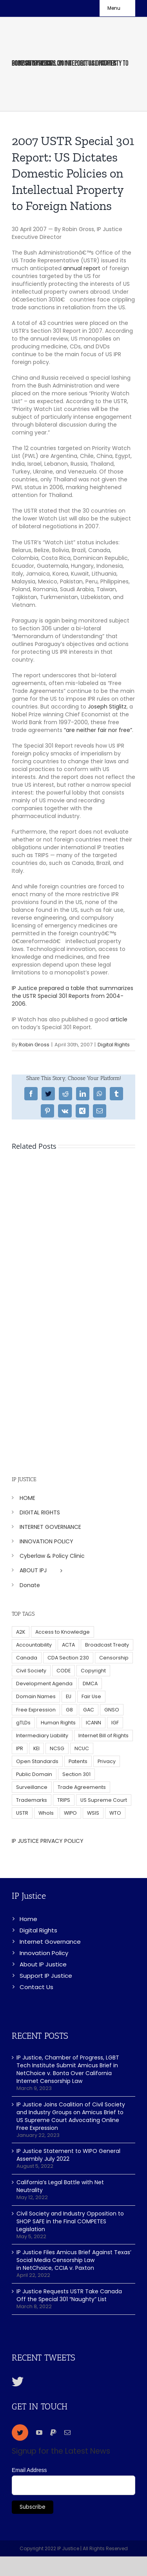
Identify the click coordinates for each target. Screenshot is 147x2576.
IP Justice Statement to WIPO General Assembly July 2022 (68, 2155)
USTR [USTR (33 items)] (22, 1813)
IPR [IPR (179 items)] (19, 1748)
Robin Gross (34, 1044)
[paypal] (53, 2432)
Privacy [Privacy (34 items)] (107, 1761)
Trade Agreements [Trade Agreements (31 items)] (82, 1787)
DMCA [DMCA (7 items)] (90, 1683)
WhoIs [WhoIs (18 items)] (46, 1813)
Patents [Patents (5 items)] (78, 1761)
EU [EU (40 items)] (68, 1696)
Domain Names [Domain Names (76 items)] (36, 1696)
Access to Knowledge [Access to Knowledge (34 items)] (62, 1632)
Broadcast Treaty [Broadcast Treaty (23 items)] (107, 1644)
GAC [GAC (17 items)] (88, 1709)
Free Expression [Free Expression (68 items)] (36, 1709)
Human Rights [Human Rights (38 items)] (58, 1722)
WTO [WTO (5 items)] (115, 1813)
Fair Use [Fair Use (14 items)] (91, 1696)
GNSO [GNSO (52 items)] (111, 1709)
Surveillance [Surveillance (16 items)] (31, 1787)
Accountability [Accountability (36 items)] (34, 1644)
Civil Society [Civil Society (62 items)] (31, 1670)
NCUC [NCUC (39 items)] (81, 1748)
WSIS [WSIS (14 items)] (93, 1813)
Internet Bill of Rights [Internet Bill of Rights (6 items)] (103, 1735)
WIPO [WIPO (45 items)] (70, 1813)
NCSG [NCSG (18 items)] (57, 1748)
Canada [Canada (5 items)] (26, 1657)
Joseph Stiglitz (107, 706)
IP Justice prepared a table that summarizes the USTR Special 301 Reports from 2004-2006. (72, 996)
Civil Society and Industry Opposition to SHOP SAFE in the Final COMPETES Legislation (70, 2221)
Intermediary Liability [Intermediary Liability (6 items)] (42, 1735)
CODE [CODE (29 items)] (63, 1670)
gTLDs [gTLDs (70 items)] (23, 1722)
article (118, 1019)
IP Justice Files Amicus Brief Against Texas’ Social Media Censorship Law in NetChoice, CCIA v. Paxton (73, 2260)
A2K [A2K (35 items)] (20, 1632)
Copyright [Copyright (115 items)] (93, 1670)
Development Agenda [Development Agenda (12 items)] (44, 1683)
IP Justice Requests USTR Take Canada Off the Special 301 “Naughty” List (69, 2295)
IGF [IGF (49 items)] (115, 1722)
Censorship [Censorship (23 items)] (114, 1657)
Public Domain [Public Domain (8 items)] (34, 1774)
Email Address (29, 2470)
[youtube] (39, 2432)
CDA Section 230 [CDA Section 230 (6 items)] (68, 1657)
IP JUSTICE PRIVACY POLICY (47, 1841)
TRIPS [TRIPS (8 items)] (63, 1800)
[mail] (67, 2432)
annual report (81, 268)
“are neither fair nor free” (98, 730)
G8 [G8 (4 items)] (69, 1709)
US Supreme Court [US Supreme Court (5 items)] (103, 1800)
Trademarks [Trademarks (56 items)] (31, 1800)
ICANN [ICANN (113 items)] (93, 1722)
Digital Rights (114, 1044)
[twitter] (20, 2432)
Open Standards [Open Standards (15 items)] (37, 1761)
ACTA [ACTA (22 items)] (68, 1644)
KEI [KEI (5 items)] (36, 1748)
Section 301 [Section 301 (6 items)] (76, 1774)
